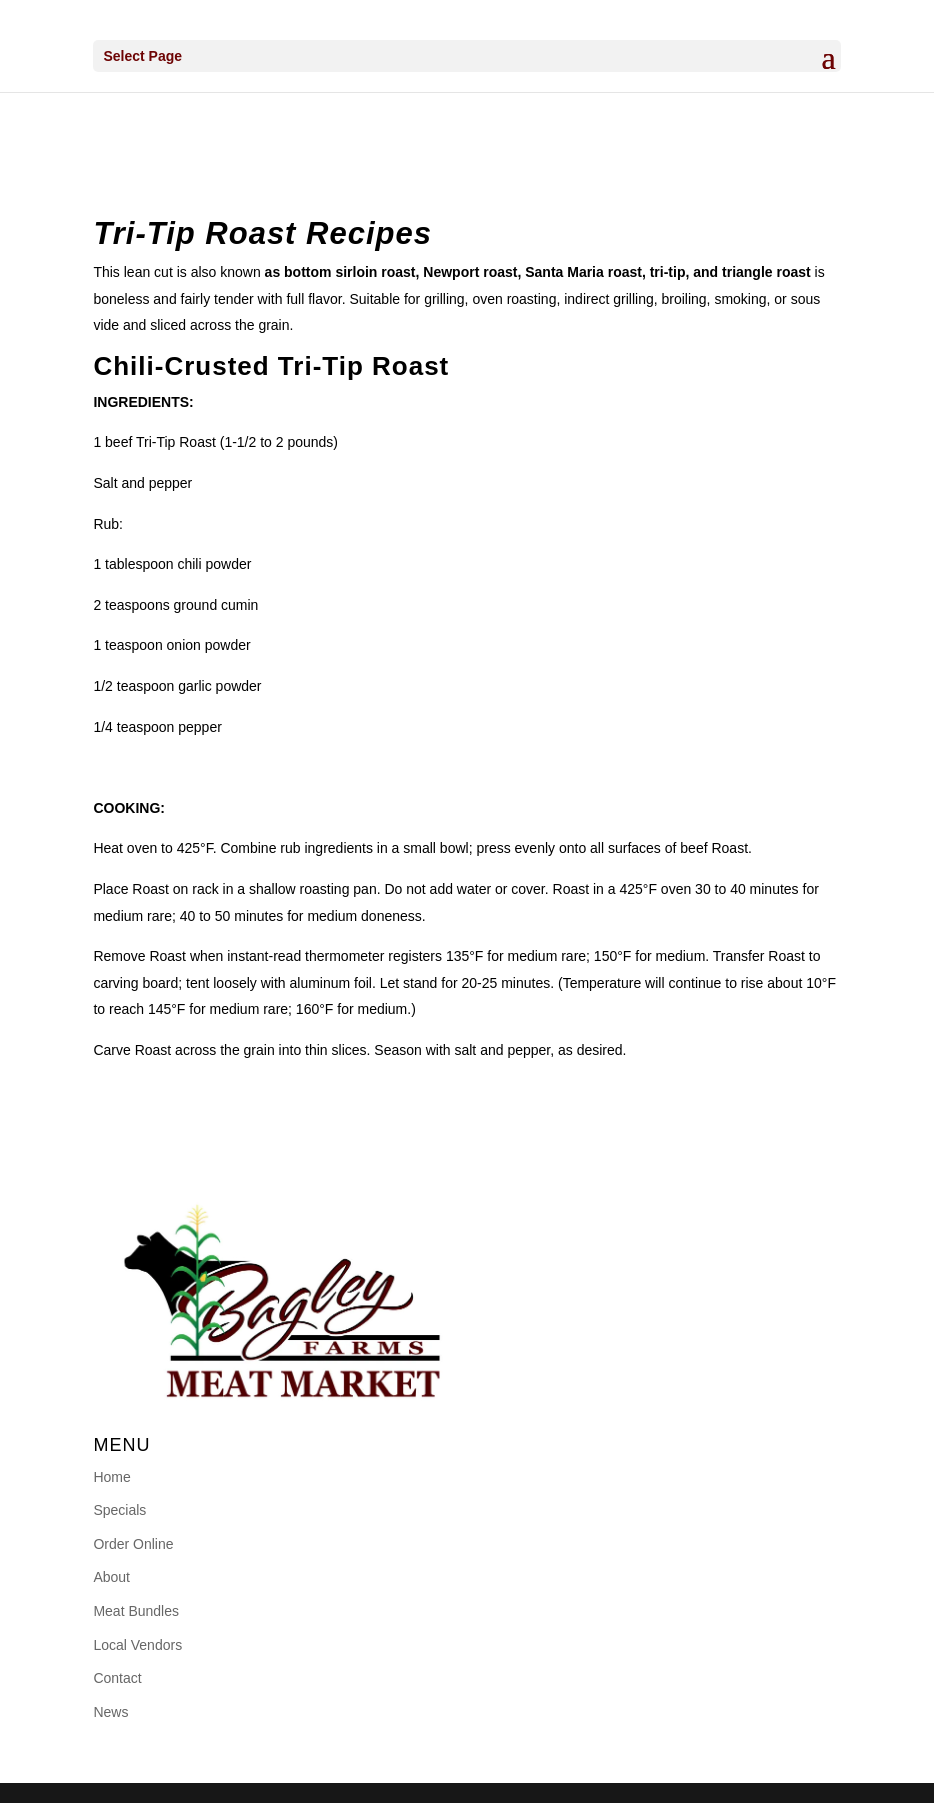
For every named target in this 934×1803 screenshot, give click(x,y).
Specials (119, 1510)
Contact (117, 1678)
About (111, 1577)
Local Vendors (137, 1645)
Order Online (133, 1544)
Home (111, 1477)
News (110, 1712)
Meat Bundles (136, 1611)
